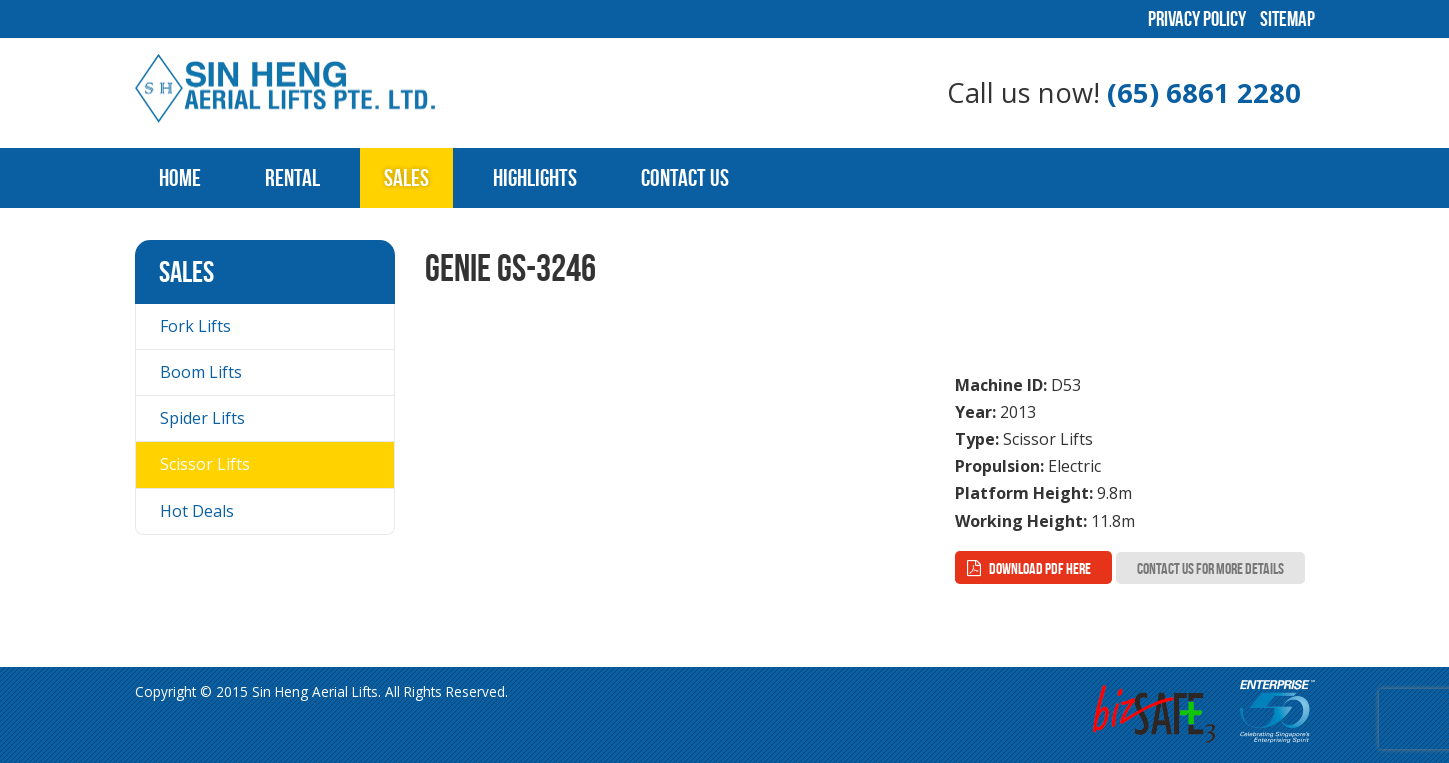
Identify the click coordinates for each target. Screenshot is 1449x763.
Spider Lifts (202, 418)
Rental (292, 178)
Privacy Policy (1197, 18)
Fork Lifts (195, 326)
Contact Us (685, 178)
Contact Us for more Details (1210, 568)
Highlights (535, 178)
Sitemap (1287, 18)
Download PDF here (1040, 568)
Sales (406, 178)
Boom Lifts (201, 372)
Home (180, 178)
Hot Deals (197, 511)
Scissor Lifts (205, 464)
